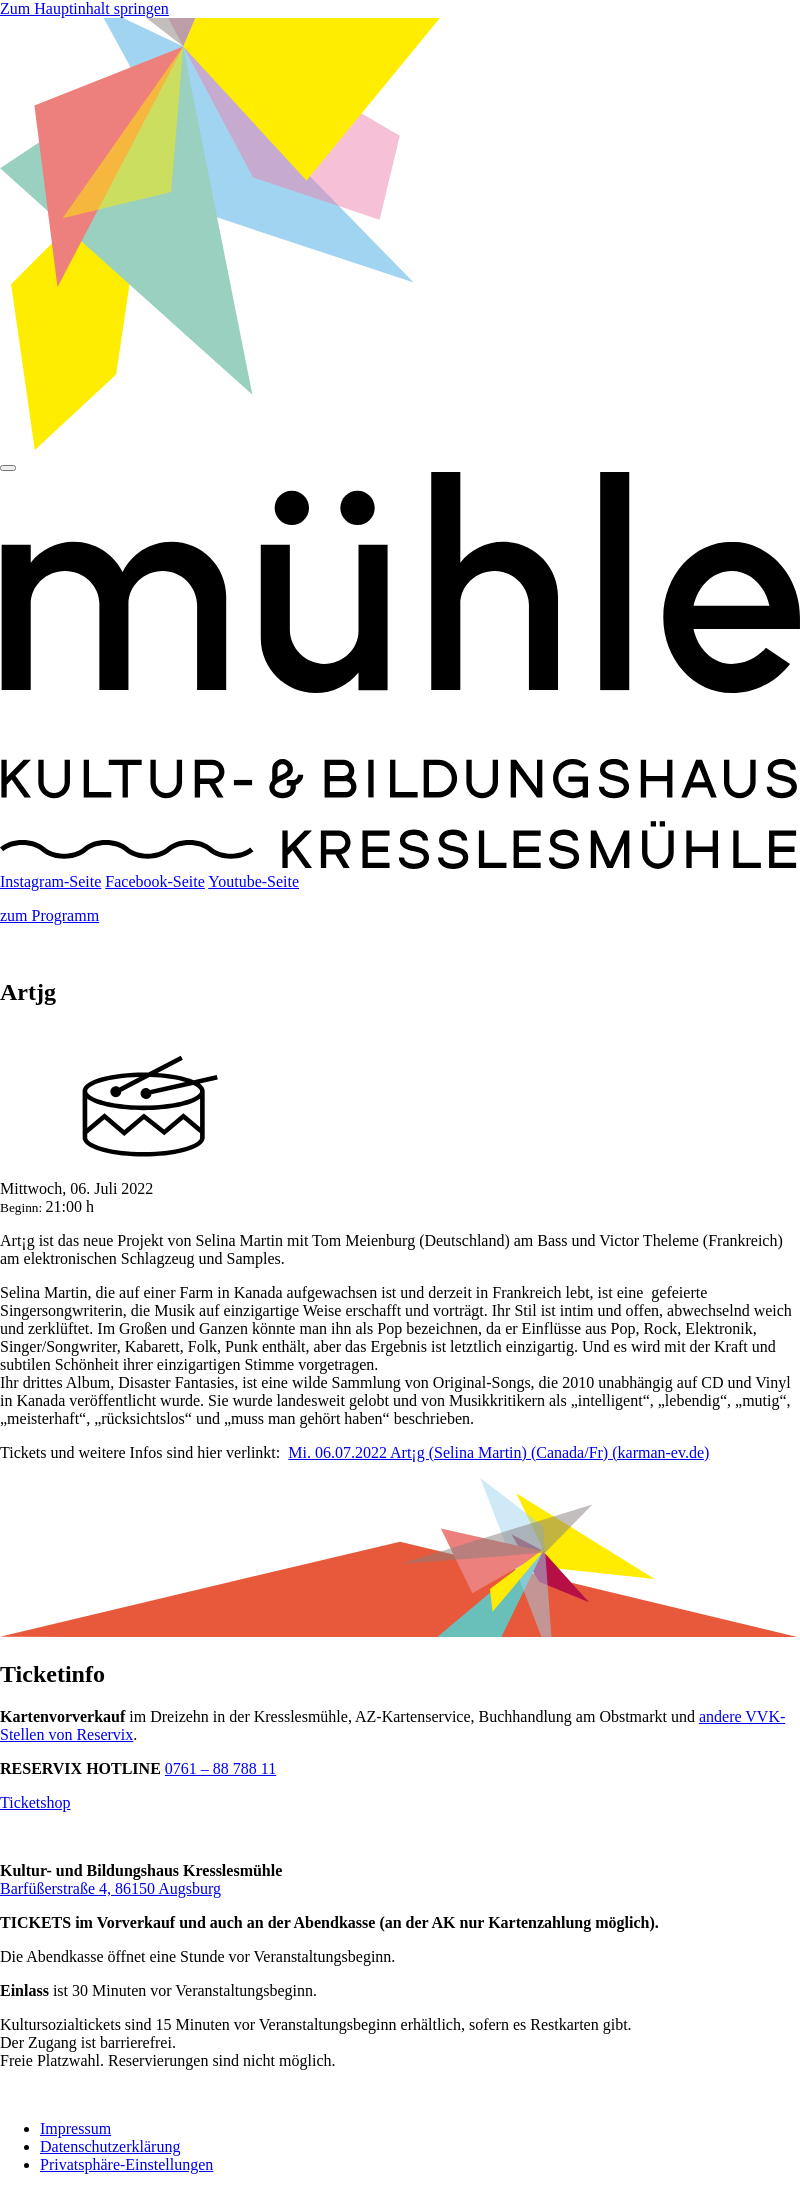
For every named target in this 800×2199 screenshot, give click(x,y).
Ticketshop (35, 1802)
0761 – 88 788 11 (220, 1768)
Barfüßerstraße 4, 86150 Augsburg (110, 1888)
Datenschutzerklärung (110, 2146)
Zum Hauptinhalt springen (84, 8)
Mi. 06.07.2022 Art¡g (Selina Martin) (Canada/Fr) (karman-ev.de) (498, 1452)
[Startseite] (400, 863)
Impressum (75, 2128)
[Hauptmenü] (8, 468)
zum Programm (49, 915)
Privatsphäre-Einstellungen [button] (126, 2164)
